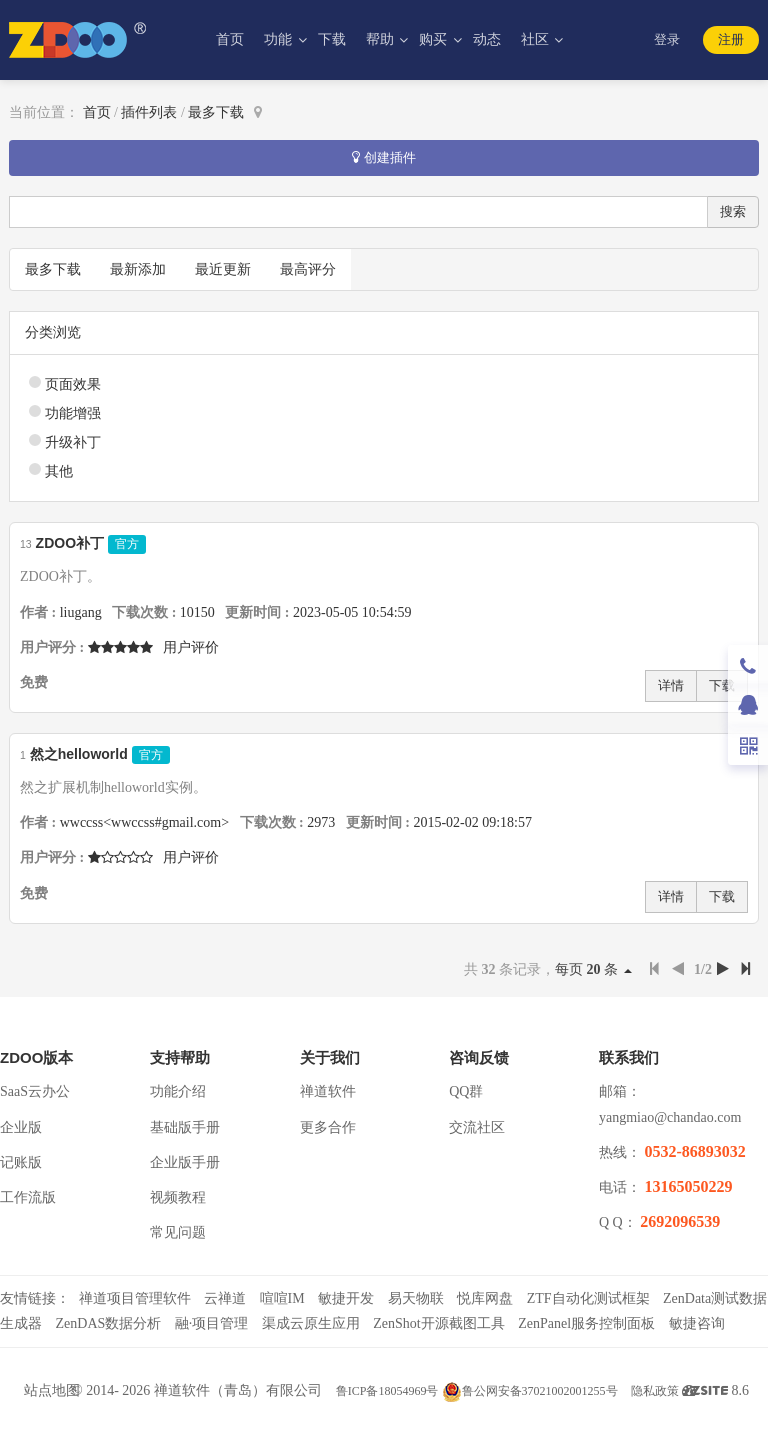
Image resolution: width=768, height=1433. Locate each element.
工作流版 (28, 1197)
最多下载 (216, 112)
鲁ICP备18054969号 (387, 1391)
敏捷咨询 (697, 1323)
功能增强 (73, 413)
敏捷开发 (346, 1298)
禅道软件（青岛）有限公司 (238, 1390)
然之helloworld (79, 754)
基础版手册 (185, 1127)
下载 (332, 39)
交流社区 (477, 1127)
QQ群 (466, 1091)
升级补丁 (73, 442)
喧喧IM (282, 1298)
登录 (667, 39)
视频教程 (178, 1197)
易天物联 (416, 1298)
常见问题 (178, 1232)
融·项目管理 (212, 1323)
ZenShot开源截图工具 (438, 1323)
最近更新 (223, 269)
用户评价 (191, 647)
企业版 (21, 1127)
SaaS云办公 (35, 1091)
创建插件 (384, 157)
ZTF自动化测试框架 (588, 1298)
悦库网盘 (485, 1298)
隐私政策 (655, 1391)
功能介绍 (178, 1091)
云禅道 (225, 1298)
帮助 (382, 39)
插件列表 (149, 112)
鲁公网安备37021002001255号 (530, 1391)
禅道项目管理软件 (135, 1298)
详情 (671, 685)
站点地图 (52, 1390)
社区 (537, 39)
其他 (59, 471)
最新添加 (138, 269)
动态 (487, 39)
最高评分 (308, 269)
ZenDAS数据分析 (109, 1323)
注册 (731, 39)
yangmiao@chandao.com (670, 1117)
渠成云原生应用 (311, 1323)
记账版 (21, 1162)
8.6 (720, 1393)
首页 (230, 39)
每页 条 (593, 969)
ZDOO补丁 (70, 543)
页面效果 (73, 384)
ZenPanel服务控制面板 (586, 1323)
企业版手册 (185, 1162)
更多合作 (328, 1127)
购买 (435, 39)
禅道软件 (328, 1091)
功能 (280, 39)
